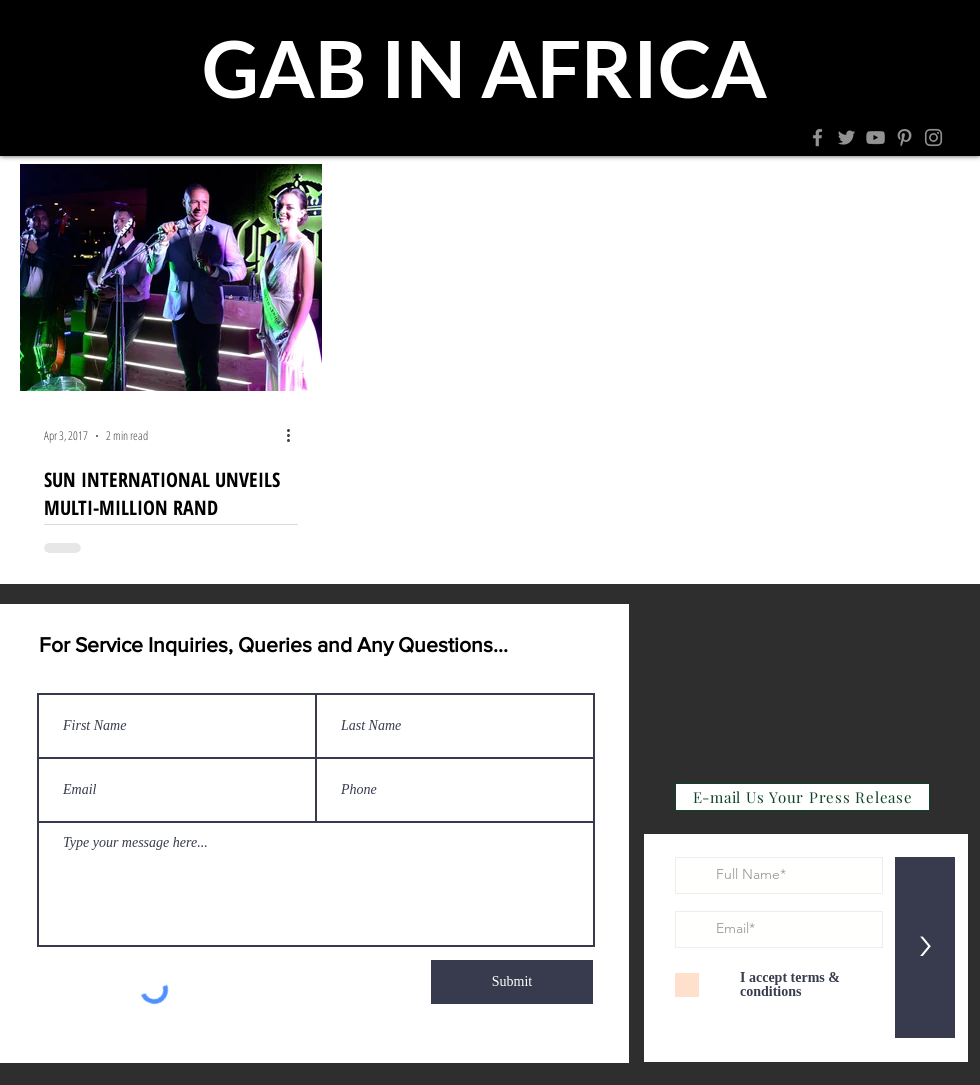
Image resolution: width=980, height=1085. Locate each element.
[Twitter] (846, 137)
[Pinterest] (904, 137)
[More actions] (295, 436)
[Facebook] (817, 137)
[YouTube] (875, 137)
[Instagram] (933, 137)
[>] (925, 947)
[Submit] (512, 982)
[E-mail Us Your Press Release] (802, 797)
